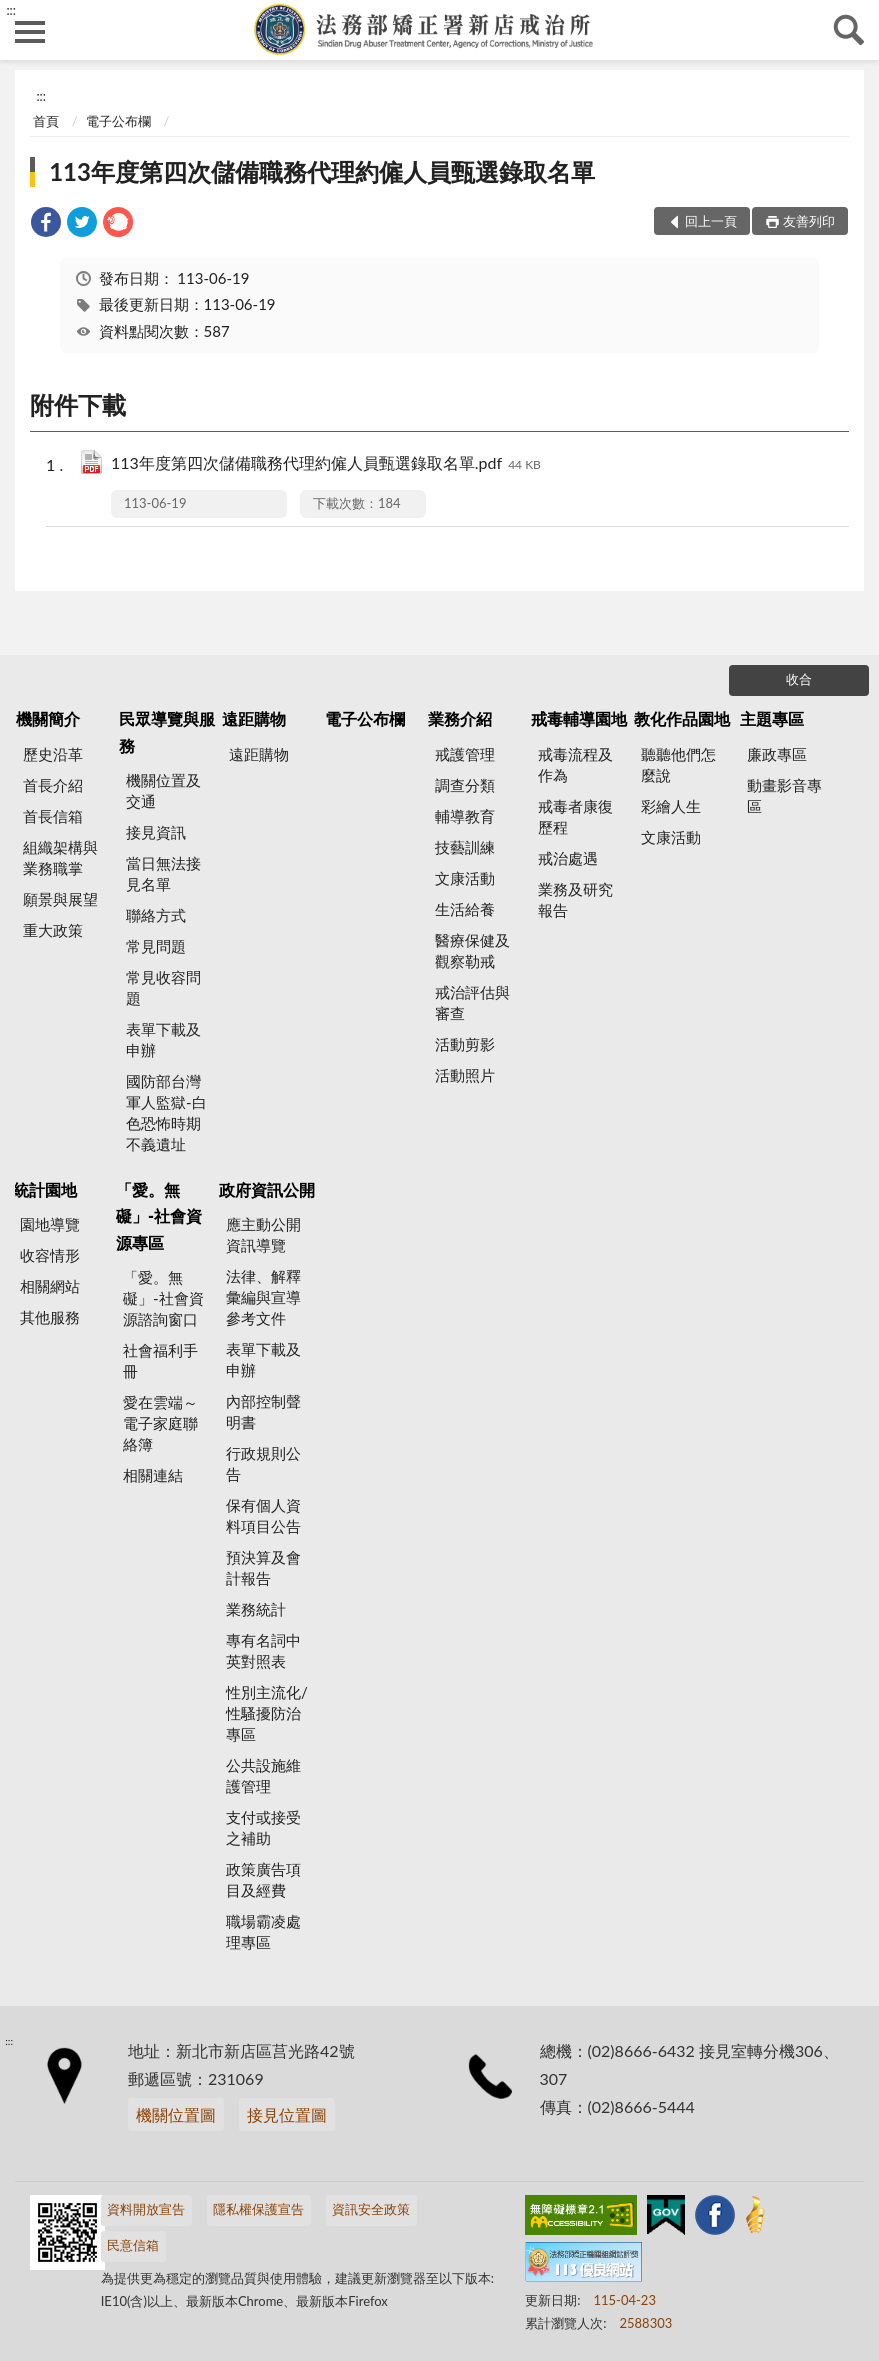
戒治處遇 (568, 858)
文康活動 (465, 878)
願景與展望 (60, 899)
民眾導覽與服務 (167, 731)
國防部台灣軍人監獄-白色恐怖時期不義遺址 (166, 1112)
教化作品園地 (682, 718)
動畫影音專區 (784, 795)
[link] (46, 224)
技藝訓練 (465, 847)
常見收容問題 (163, 987)
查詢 (849, 30)
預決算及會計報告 (263, 1567)
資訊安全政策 (371, 2209)
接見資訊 (156, 832)
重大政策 (53, 930)
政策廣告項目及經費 (263, 1879)
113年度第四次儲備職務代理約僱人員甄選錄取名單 (322, 171)
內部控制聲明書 (263, 1411)
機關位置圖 (176, 2114)
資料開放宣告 (146, 2209)
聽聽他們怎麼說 (678, 764)
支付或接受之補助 (263, 1827)
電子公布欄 (118, 121)
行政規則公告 (263, 1463)
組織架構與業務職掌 (60, 857)
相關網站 (50, 1286)
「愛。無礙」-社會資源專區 (159, 1216)
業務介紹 (460, 718)
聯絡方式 (156, 915)
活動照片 (465, 1075)
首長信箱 (53, 816)
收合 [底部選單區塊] (799, 679)
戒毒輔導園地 (579, 718)
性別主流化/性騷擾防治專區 (267, 1713)
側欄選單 (30, 32)
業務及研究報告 (575, 899)
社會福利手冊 (160, 1360)
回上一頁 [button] (711, 221)
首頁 (46, 121)
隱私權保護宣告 (258, 2209)
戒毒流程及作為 (575, 764)
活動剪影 (465, 1044)
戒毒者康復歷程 (575, 816)
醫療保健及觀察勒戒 (472, 950)
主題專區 (772, 718)
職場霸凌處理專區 (263, 1931)
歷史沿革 (53, 754)
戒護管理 (465, 754)
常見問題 (156, 946)
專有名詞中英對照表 (263, 1650)
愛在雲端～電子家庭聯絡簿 (160, 1423)
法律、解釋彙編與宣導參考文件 (263, 1297)
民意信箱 (133, 2245)
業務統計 (256, 1609)
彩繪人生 (671, 806)
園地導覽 (50, 1224)
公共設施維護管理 (263, 1775)
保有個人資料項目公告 (263, 1515)
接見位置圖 (287, 2114)
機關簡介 (48, 718)
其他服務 (50, 1317)
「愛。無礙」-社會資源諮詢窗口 (163, 1298)
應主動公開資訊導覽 (263, 1234)
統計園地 (45, 1189)
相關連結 (153, 1475)
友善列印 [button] (809, 221)
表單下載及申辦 (163, 1039)
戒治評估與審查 (472, 1002)
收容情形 (50, 1255)
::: (11, 10)
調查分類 (465, 785)
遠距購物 (254, 718)
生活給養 (465, 909)
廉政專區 (777, 754)
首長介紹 (53, 785)
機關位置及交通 (163, 790)
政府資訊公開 (267, 1189)
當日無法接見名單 (163, 873)
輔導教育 (465, 816)
